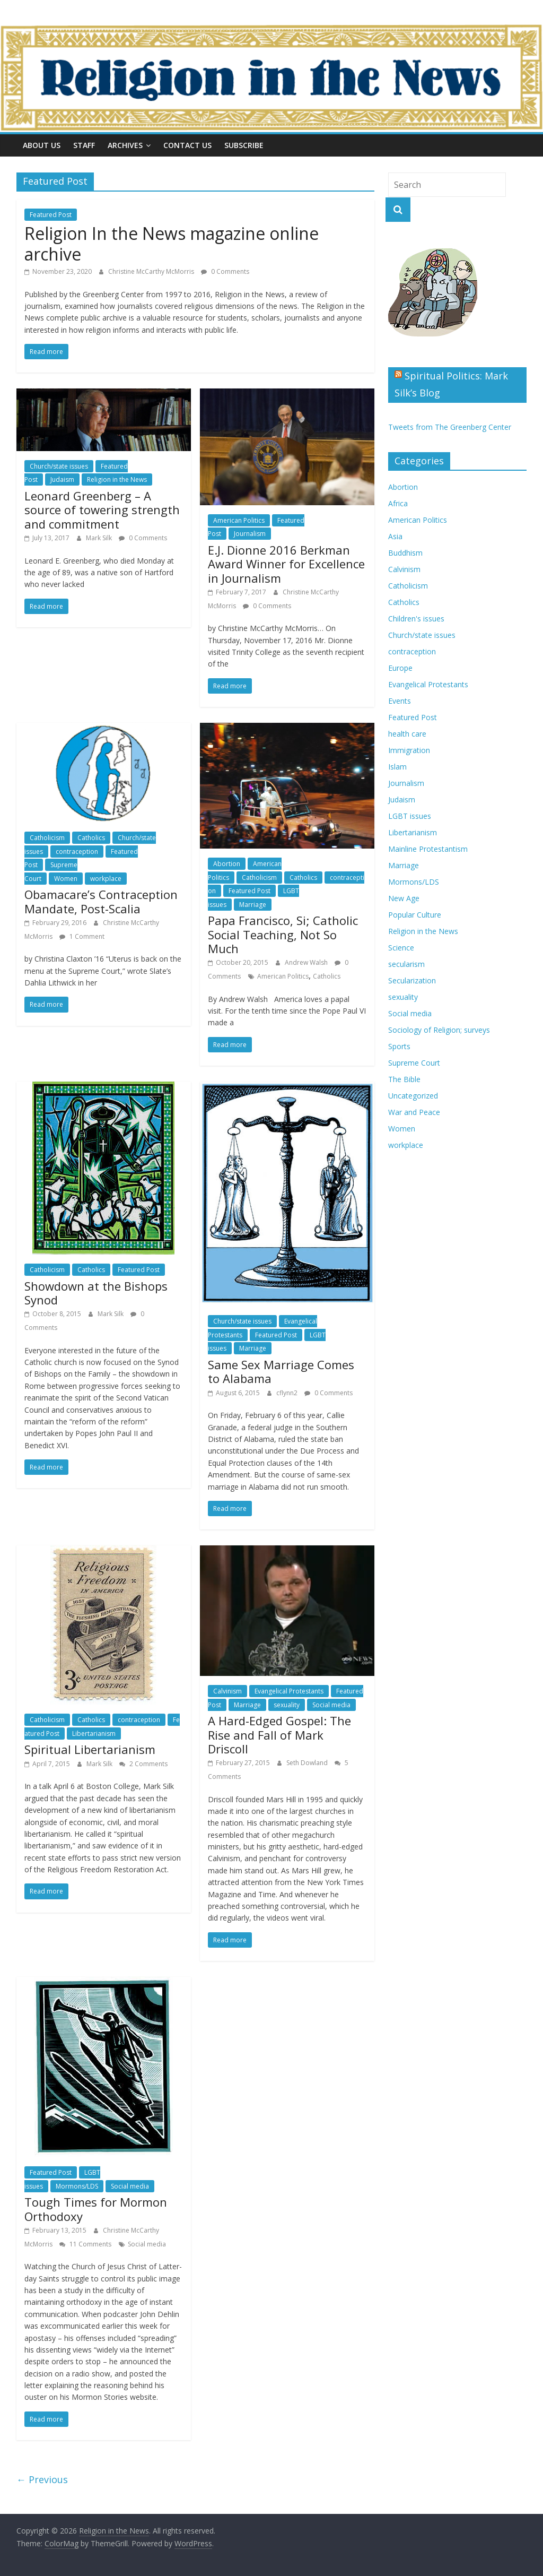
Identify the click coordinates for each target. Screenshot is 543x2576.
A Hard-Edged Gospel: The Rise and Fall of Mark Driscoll (279, 1735)
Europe (400, 668)
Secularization (412, 980)
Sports (399, 1046)
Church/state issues (59, 466)
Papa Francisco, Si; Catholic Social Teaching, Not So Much (283, 934)
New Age (403, 898)
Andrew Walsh (307, 962)
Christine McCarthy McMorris (152, 271)
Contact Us (187, 145)
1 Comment (81, 936)
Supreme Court (414, 1063)
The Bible (404, 1079)
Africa (398, 503)
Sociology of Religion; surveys (439, 1030)
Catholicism (47, 837)
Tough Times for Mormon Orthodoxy (95, 2209)
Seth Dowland (307, 1762)
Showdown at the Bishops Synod (96, 1293)
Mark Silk (99, 537)
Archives (125, 145)
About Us (41, 145)
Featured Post (51, 214)
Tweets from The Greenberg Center (449, 427)
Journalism (250, 533)
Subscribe (244, 145)
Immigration (409, 750)
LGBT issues (409, 816)
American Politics (239, 520)
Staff (84, 145)
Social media (331, 1704)
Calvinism (227, 1691)
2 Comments (143, 1763)
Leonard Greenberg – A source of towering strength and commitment (102, 510)
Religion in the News (117, 479)
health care (407, 734)
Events (399, 701)
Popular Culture (414, 915)
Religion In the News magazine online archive (171, 243)
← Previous (42, 2479)
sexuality (287, 1704)
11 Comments (85, 2244)
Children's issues (416, 618)
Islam (397, 767)
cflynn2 (287, 1392)
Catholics (91, 837)
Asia (395, 536)
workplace (105, 878)
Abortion (226, 863)
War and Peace (414, 1112)
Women (65, 878)
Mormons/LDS (77, 2186)
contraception (77, 851)
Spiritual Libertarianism (89, 1749)
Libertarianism (94, 1733)
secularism (406, 964)
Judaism (62, 479)
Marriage (252, 904)
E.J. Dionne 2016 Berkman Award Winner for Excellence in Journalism (286, 564)
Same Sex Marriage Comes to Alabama (281, 1371)
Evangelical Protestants (289, 1691)
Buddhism (405, 553)
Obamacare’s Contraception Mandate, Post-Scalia (101, 901)
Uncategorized (413, 1096)
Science (401, 948)
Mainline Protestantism (428, 849)
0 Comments (225, 271)
